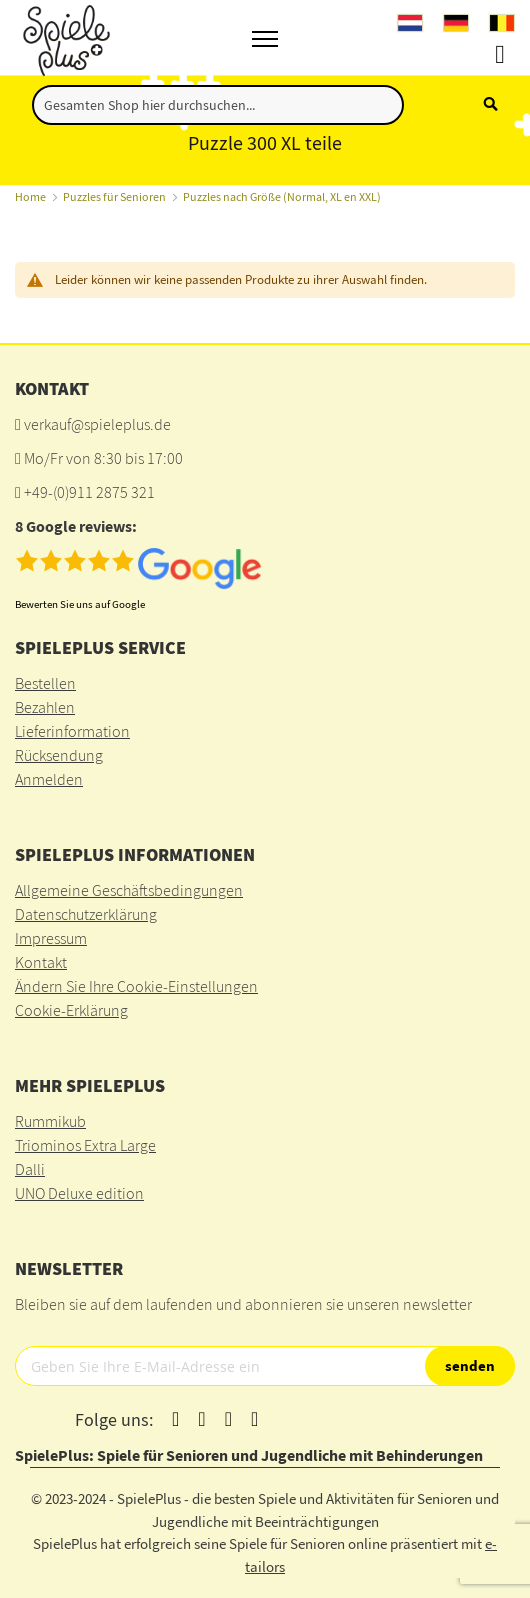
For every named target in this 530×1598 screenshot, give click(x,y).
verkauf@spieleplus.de (97, 424)
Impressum (51, 938)
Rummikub (50, 1121)
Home (30, 196)
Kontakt (41, 962)
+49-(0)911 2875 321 (89, 492)
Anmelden (49, 779)
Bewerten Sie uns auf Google (80, 604)
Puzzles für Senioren (114, 196)
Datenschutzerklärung (86, 914)
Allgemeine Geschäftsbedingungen (129, 890)
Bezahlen (45, 707)
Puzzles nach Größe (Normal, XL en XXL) (282, 196)
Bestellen (45, 683)
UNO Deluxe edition (79, 1193)
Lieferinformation (72, 731)
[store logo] (64, 37)
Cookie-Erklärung (71, 1010)
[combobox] (218, 105)
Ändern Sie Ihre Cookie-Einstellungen (136, 986)
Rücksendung (59, 755)
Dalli (30, 1169)
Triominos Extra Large (85, 1145)
